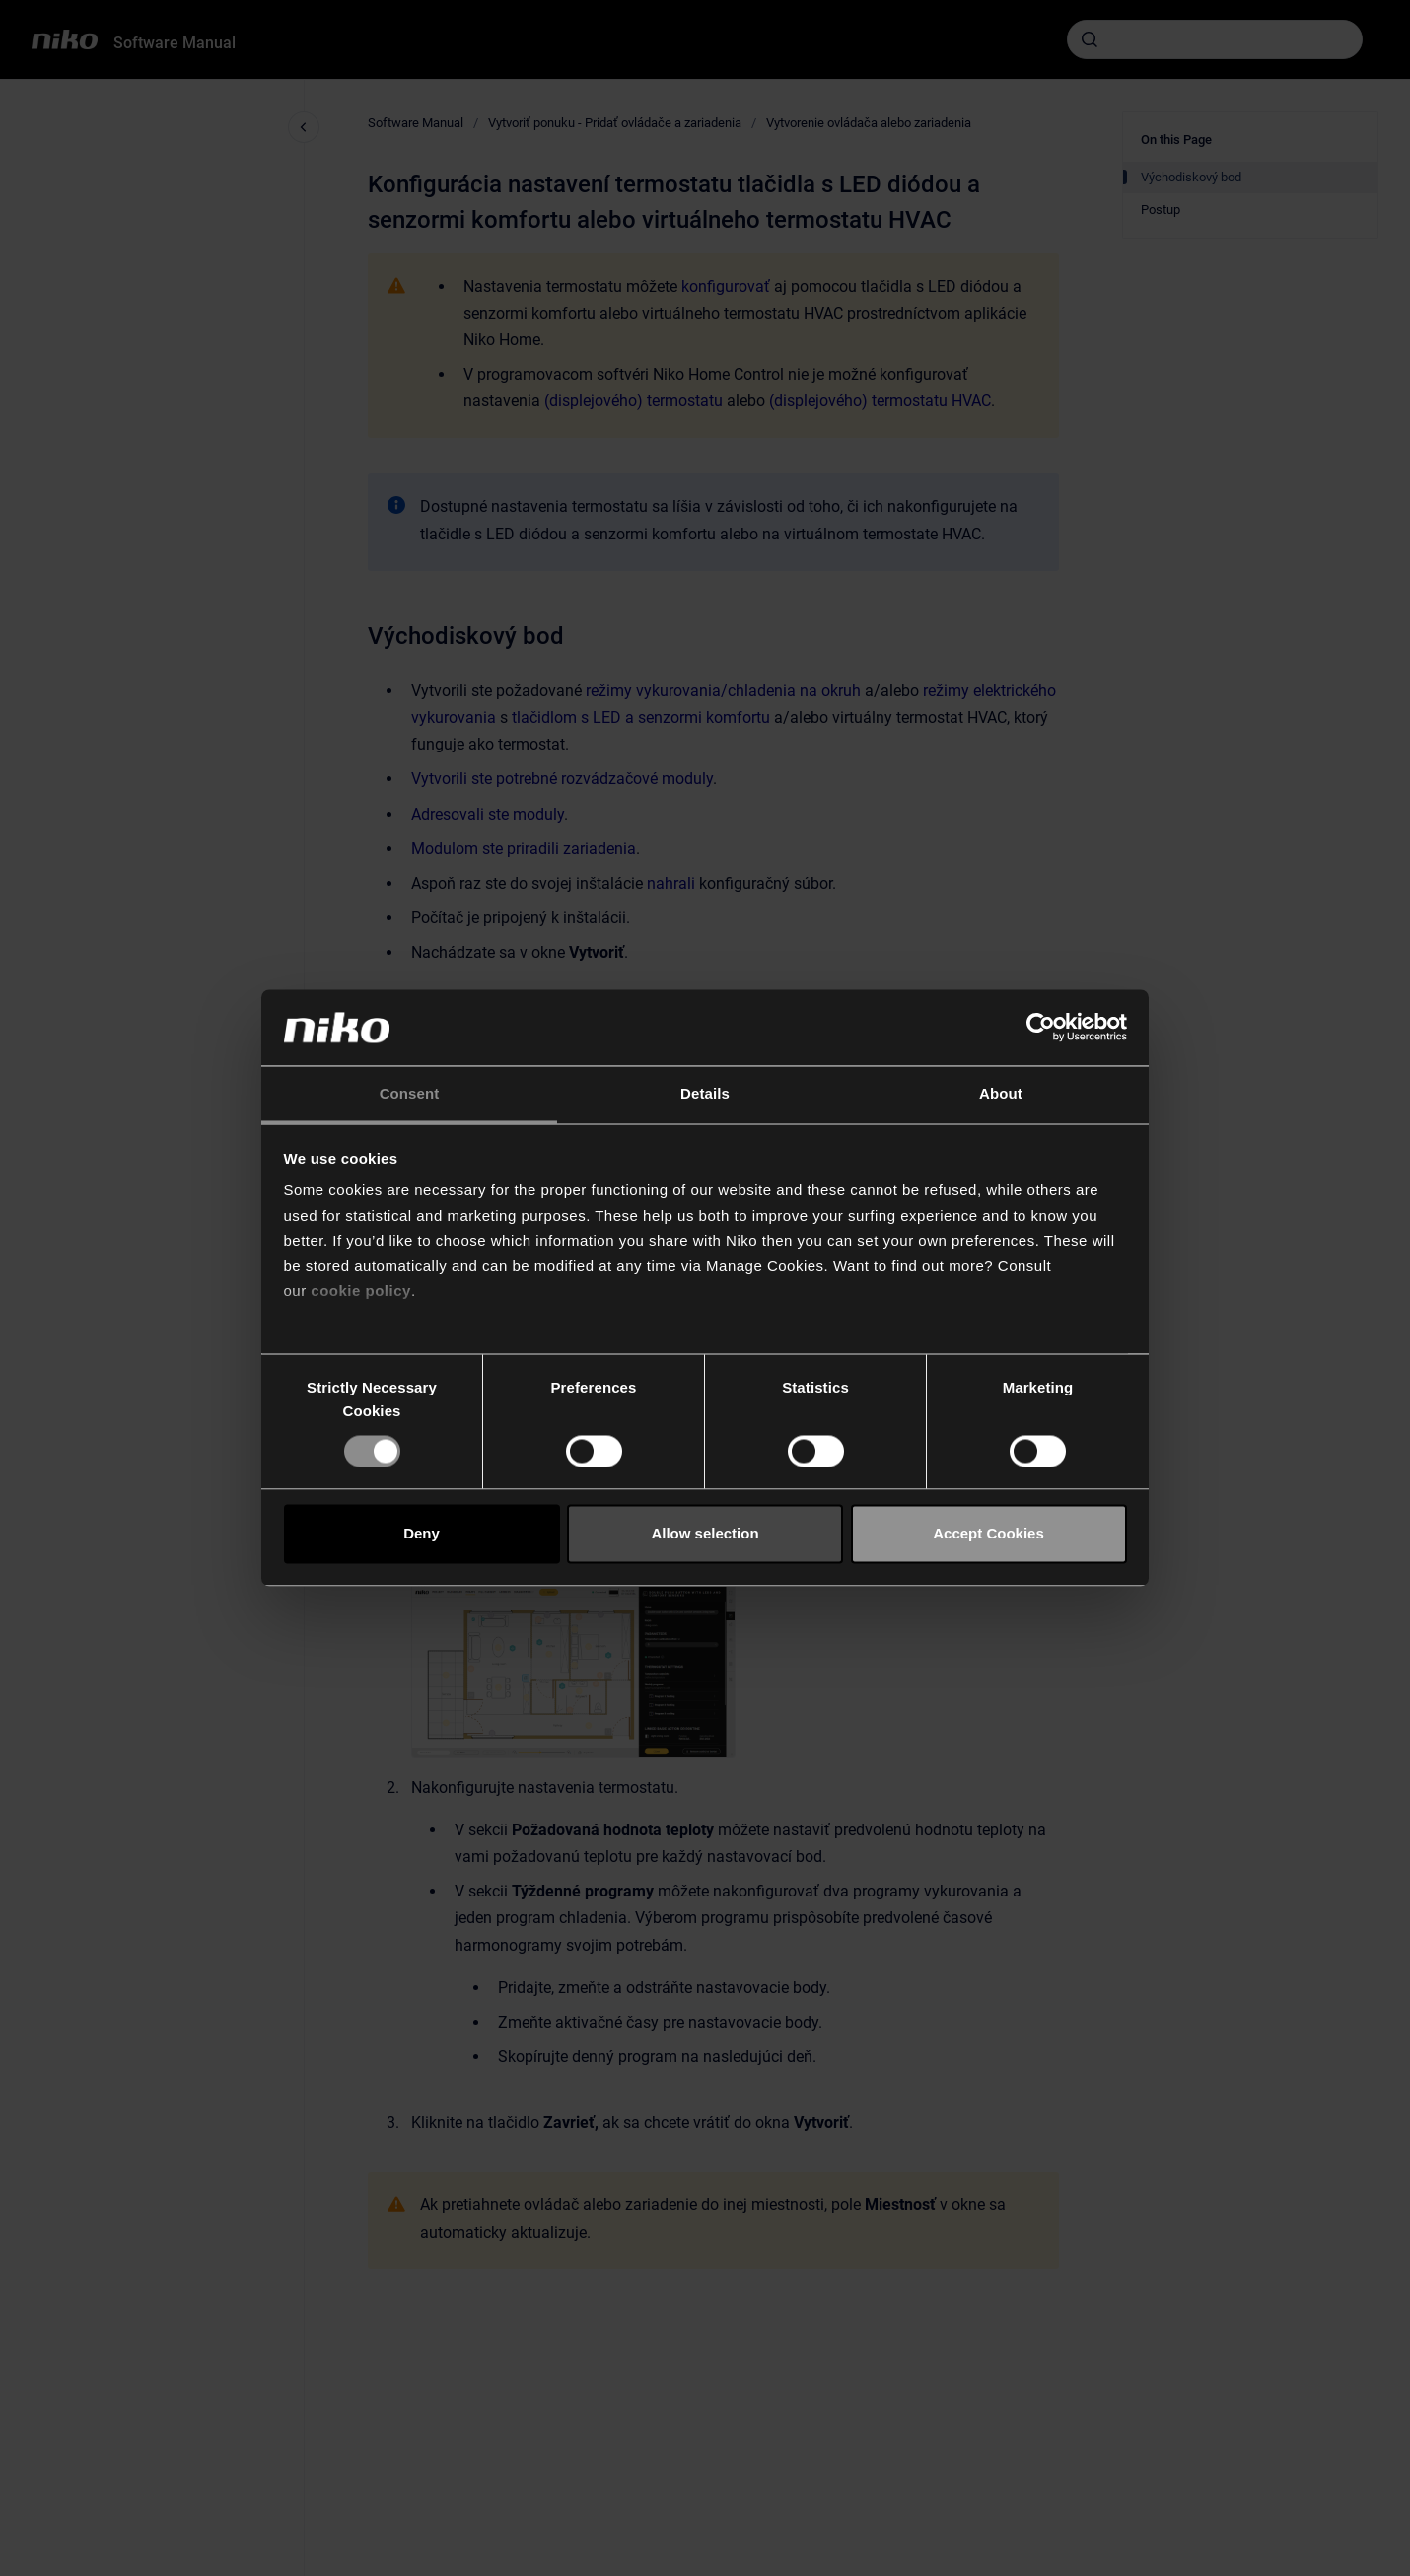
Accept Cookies (988, 1534)
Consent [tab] (410, 1093)
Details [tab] (705, 1093)
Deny (421, 1534)
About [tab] (1000, 1093)
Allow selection (704, 1534)
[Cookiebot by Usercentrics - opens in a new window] (1040, 1027)
